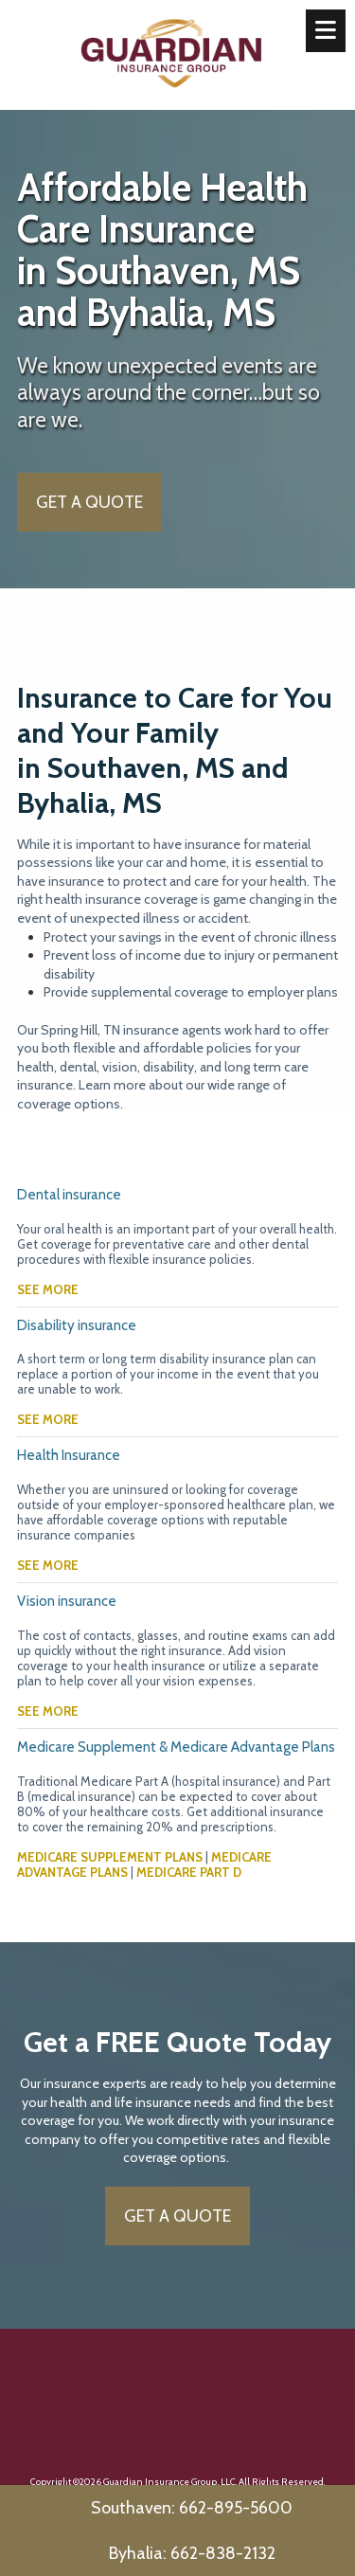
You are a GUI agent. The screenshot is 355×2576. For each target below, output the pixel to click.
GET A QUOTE (89, 502)
